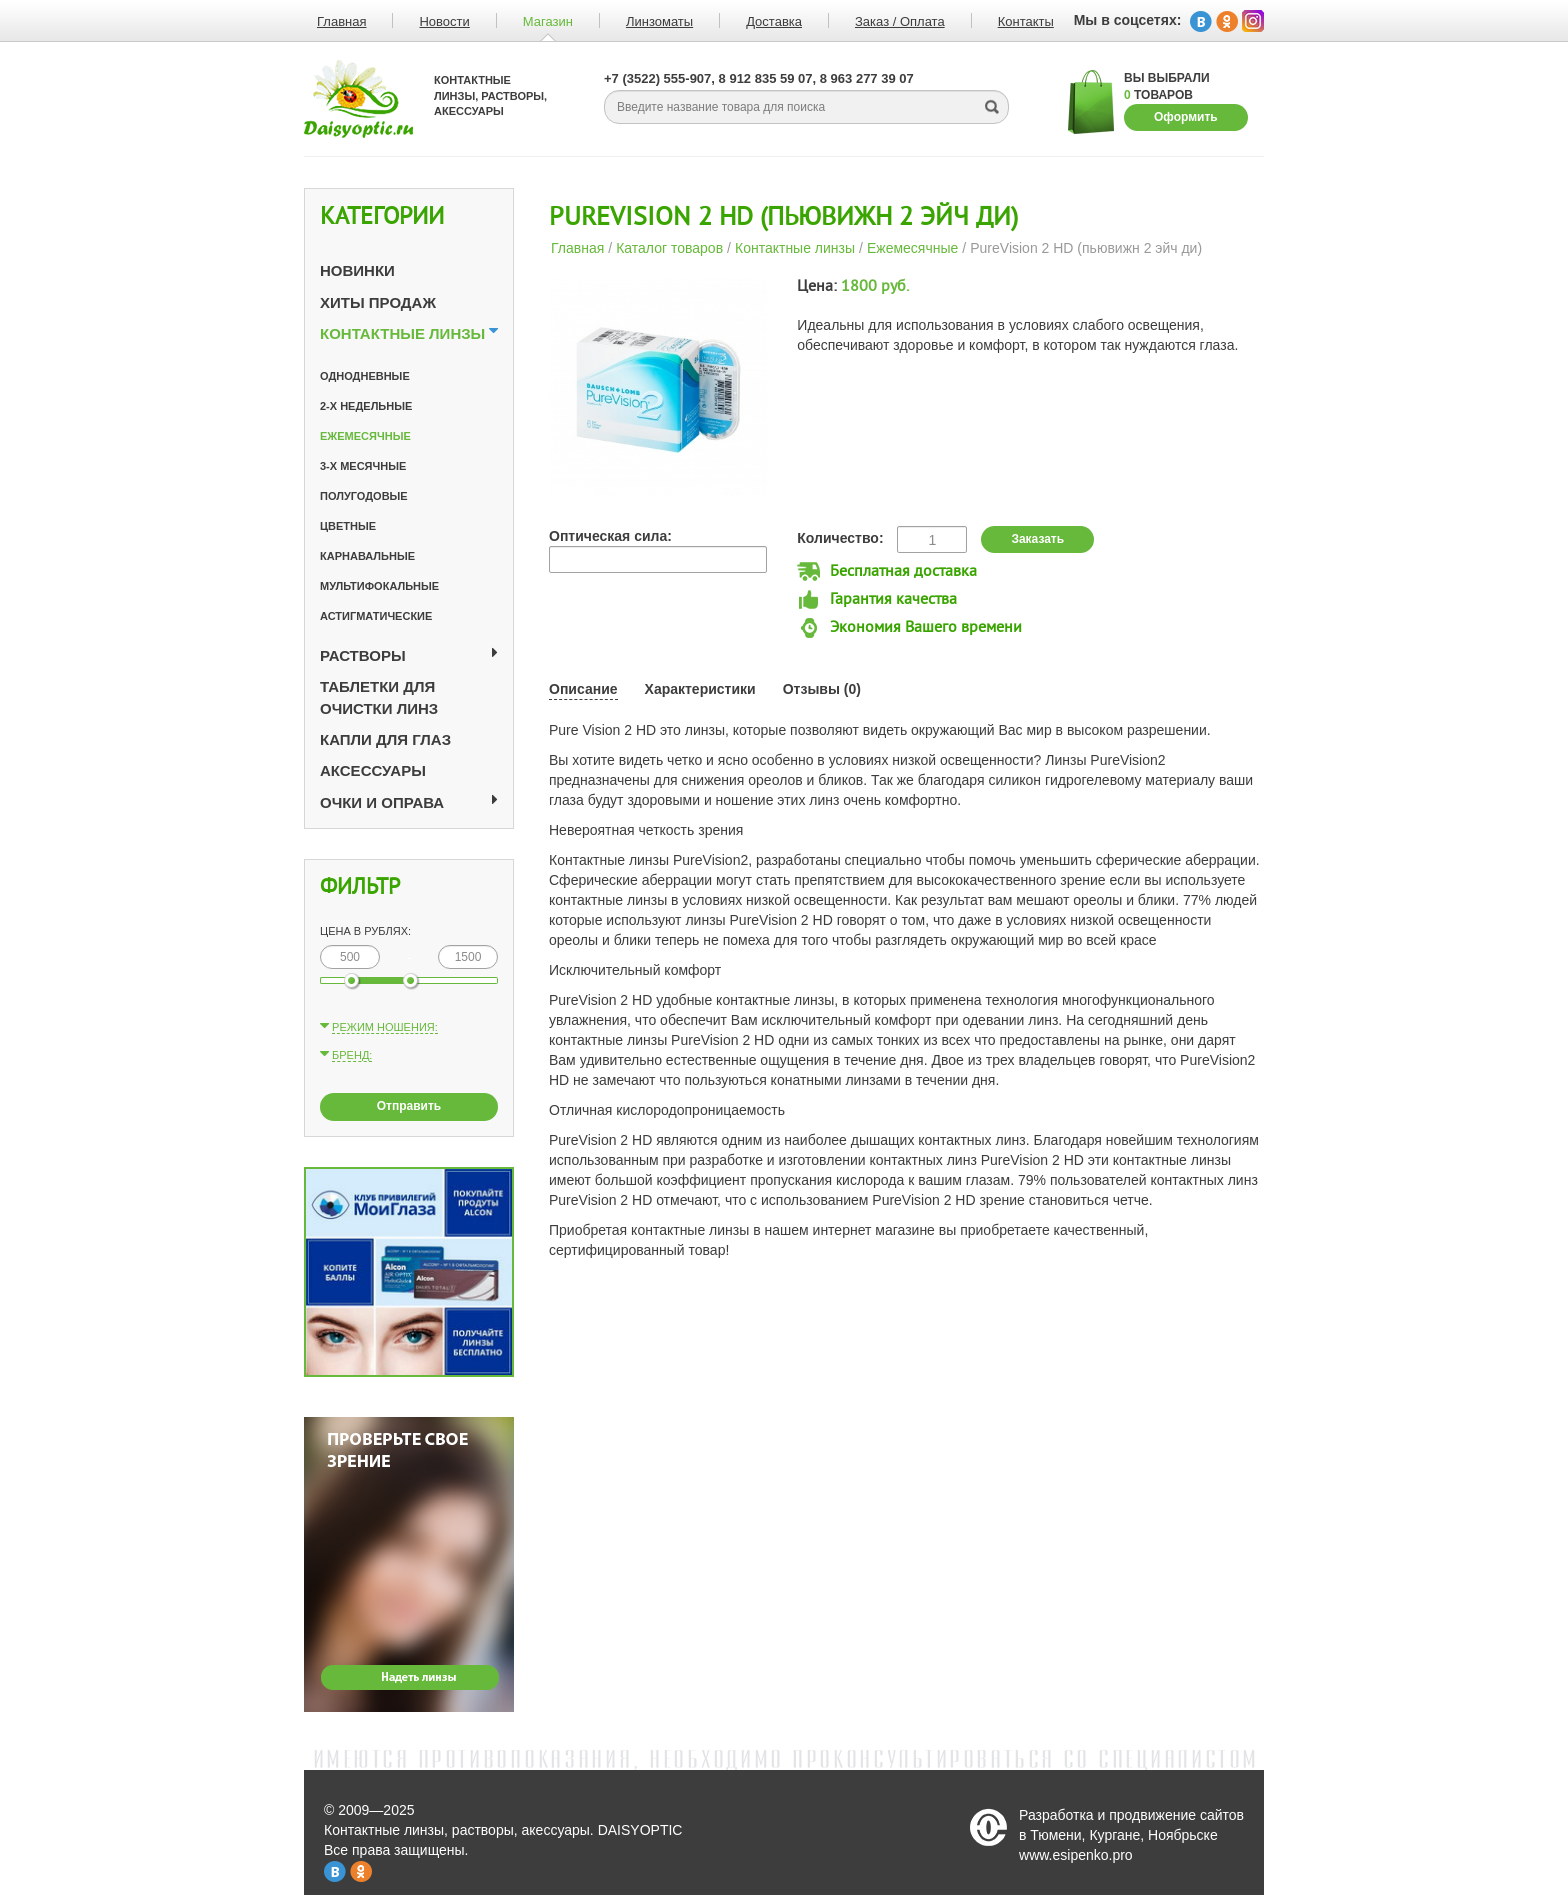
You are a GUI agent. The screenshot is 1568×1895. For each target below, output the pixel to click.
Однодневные (365, 376)
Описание (583, 689)
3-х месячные (363, 466)
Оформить (1186, 117)
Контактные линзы (402, 333)
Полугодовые (364, 496)
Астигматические (376, 616)
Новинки (357, 270)
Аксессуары (373, 770)
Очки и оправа (382, 802)
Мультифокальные (379, 586)
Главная (341, 21)
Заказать (1037, 539)
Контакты (1026, 21)
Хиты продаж (378, 302)
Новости (444, 21)
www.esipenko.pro (1076, 1855)
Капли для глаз (385, 739)
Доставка (774, 21)
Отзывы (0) (822, 689)
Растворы (363, 655)
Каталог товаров (669, 248)
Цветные (348, 526)
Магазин (548, 21)
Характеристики (700, 689)
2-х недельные (366, 406)
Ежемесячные (365, 436)
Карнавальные (367, 556)
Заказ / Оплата (900, 21)
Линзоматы (659, 21)
